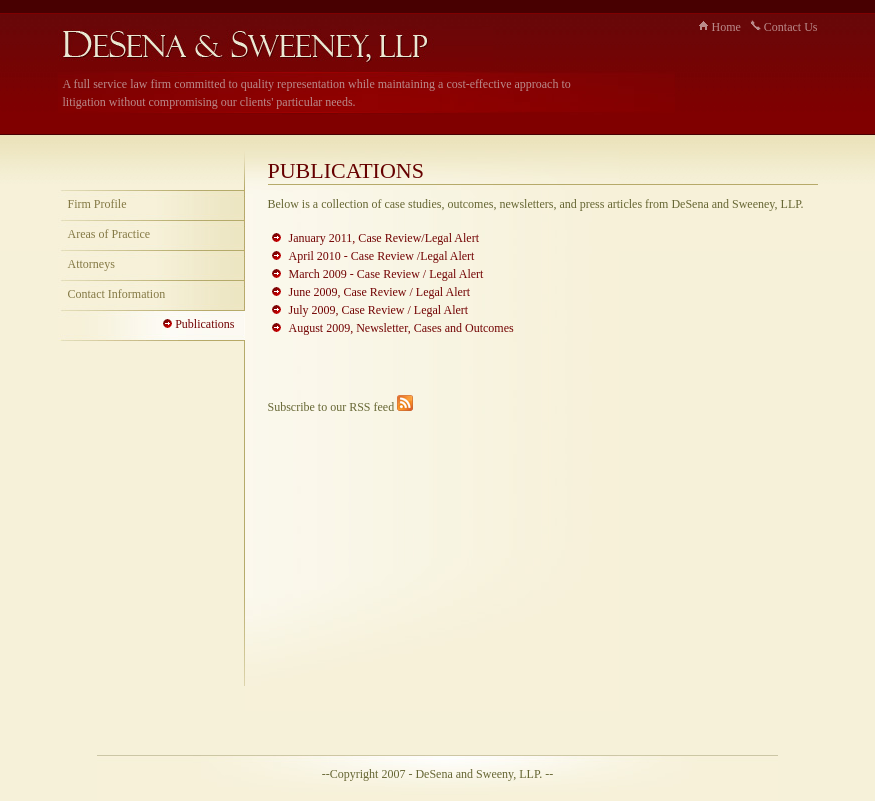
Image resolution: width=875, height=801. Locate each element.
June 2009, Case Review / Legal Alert (380, 292)
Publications (198, 324)
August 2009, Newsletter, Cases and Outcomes (401, 328)
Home (719, 27)
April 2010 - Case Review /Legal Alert (382, 256)
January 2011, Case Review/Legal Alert (384, 238)
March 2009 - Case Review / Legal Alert (386, 274)
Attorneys (91, 264)
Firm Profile (97, 204)
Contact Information (117, 294)
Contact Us (784, 27)
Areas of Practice (109, 234)
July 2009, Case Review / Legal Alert (379, 310)
